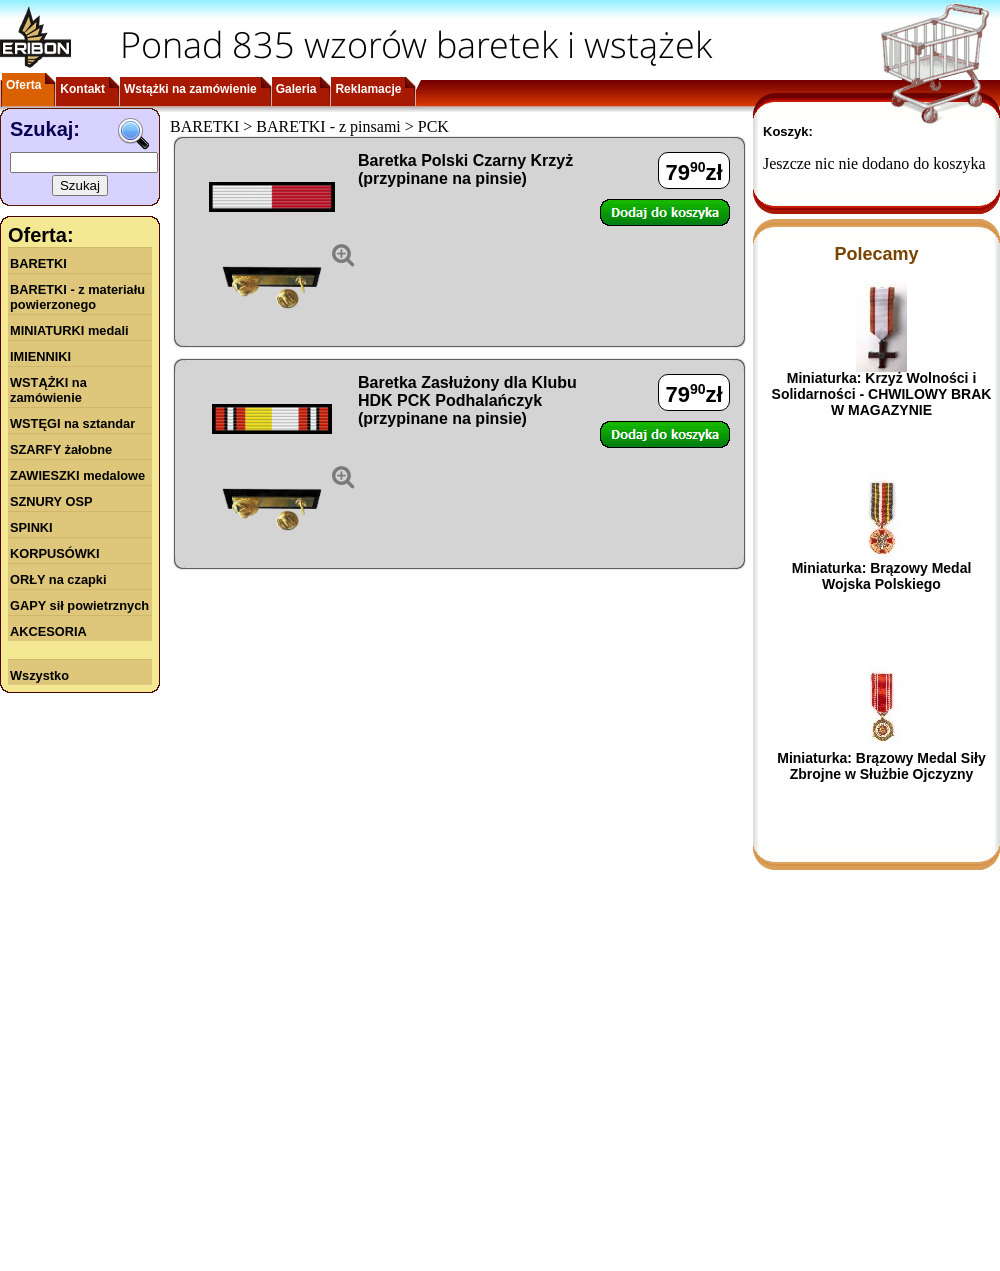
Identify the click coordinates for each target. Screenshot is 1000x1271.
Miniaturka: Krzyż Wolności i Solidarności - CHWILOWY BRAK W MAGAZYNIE (882, 394)
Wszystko (39, 675)
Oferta (23, 85)
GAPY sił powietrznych (79, 605)
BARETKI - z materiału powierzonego (77, 297)
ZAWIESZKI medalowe (77, 475)
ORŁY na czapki (58, 579)
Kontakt (82, 89)
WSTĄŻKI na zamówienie (48, 390)
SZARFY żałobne (61, 449)
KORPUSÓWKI (55, 553)
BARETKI (38, 263)
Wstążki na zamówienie (190, 89)
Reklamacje (368, 89)
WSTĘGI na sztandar (72, 423)
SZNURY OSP (51, 501)
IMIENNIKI (40, 356)
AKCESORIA (48, 631)
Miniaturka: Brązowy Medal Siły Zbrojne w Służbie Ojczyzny (881, 766)
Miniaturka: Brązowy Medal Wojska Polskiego (882, 576)
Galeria (296, 89)
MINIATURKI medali (69, 330)
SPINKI (31, 527)
